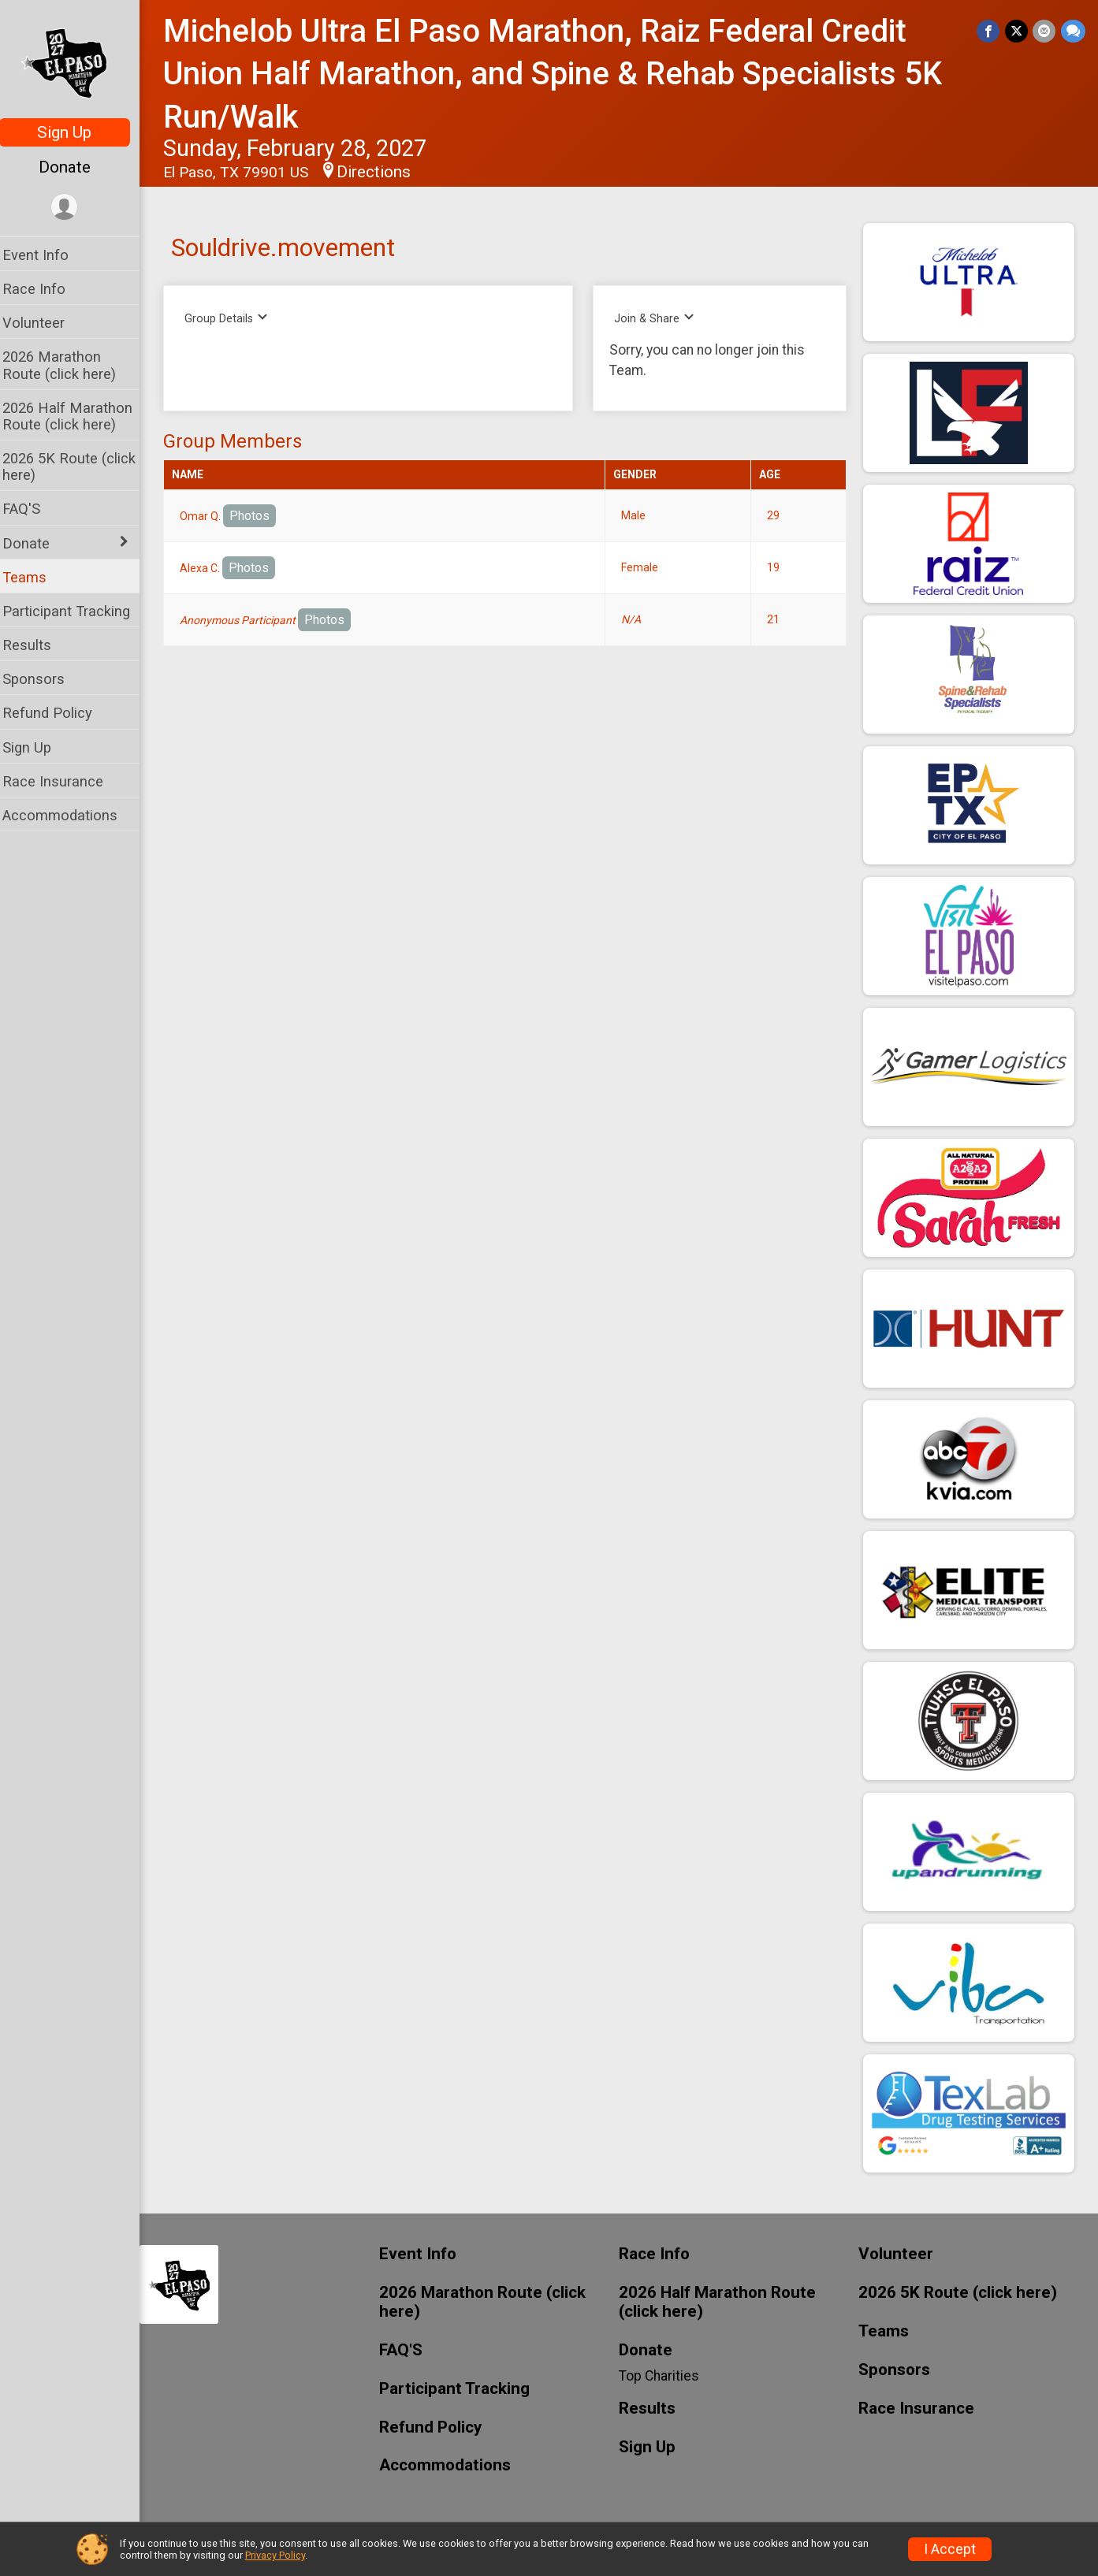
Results (37, 645)
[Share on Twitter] (1017, 31)
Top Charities (664, 2376)
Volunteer (44, 322)
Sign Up (75, 132)
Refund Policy (57, 712)
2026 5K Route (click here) (79, 466)
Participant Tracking (76, 611)
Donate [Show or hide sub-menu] (36, 543)
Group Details (237, 317)
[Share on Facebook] (989, 31)
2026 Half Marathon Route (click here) (78, 416)
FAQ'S (31, 508)
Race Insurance (63, 781)
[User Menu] (75, 207)
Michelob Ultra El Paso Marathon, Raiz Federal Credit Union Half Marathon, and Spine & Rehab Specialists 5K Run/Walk (562, 74)
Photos (260, 515)
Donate (75, 167)
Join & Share (660, 317)
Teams (35, 577)
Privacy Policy (275, 2555)
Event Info (46, 255)
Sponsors (44, 679)
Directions (384, 171)
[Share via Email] (1044, 31)
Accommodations (70, 815)
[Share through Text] (1073, 31)
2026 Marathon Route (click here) (69, 364)
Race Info (44, 289)
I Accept (950, 2549)
